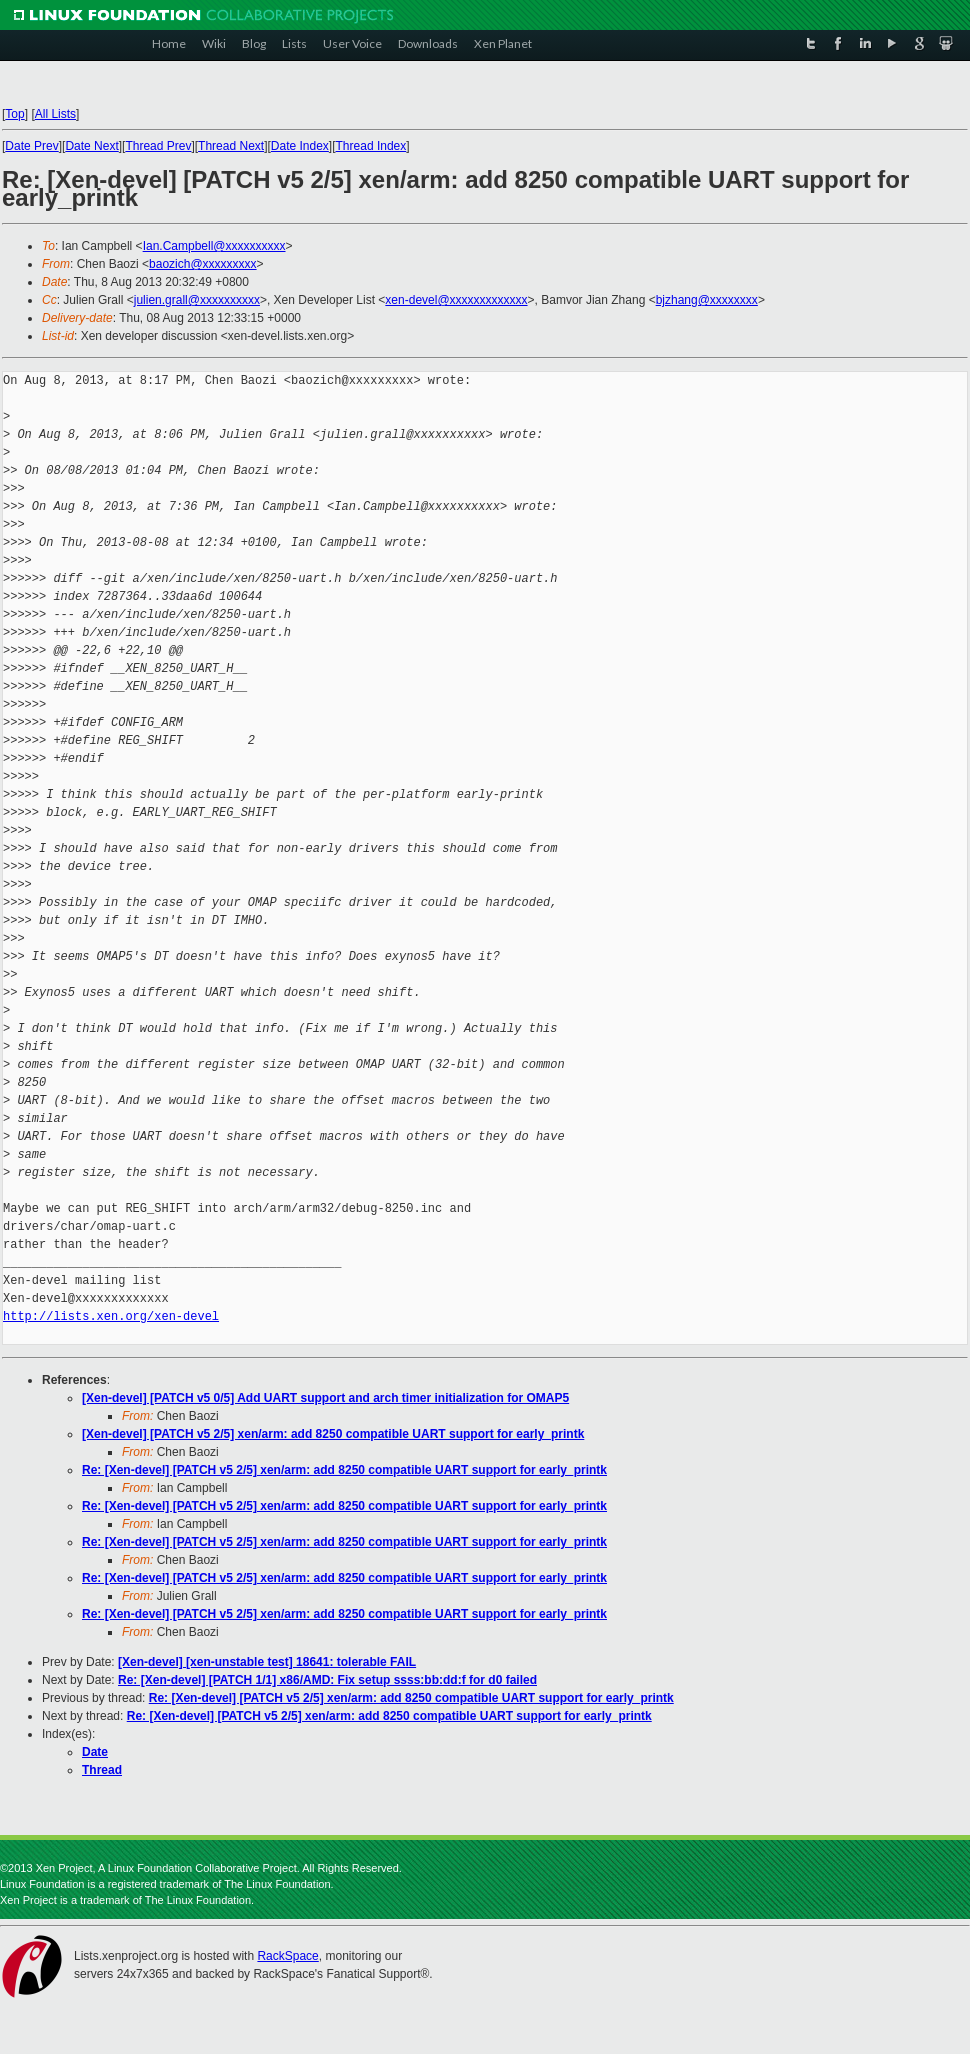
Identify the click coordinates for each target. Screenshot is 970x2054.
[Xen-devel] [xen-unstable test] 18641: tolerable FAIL (267, 1662)
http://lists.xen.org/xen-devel (111, 1316)
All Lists (55, 114)
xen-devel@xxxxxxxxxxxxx (456, 300)
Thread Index (371, 146)
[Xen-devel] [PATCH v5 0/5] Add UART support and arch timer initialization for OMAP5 (325, 1398)
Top (14, 114)
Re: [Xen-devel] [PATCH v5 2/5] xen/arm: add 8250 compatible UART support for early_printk (344, 1470)
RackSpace (287, 1956)
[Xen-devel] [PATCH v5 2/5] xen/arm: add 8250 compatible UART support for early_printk (333, 1434)
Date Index (300, 146)
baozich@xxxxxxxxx (203, 264)
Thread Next (231, 146)
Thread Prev (158, 146)
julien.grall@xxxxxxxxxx (197, 300)
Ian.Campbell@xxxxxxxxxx (214, 246)
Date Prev (31, 146)
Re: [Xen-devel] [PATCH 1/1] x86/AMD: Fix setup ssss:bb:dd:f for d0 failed (327, 1680)
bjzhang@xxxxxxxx (707, 300)
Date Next (91, 146)
